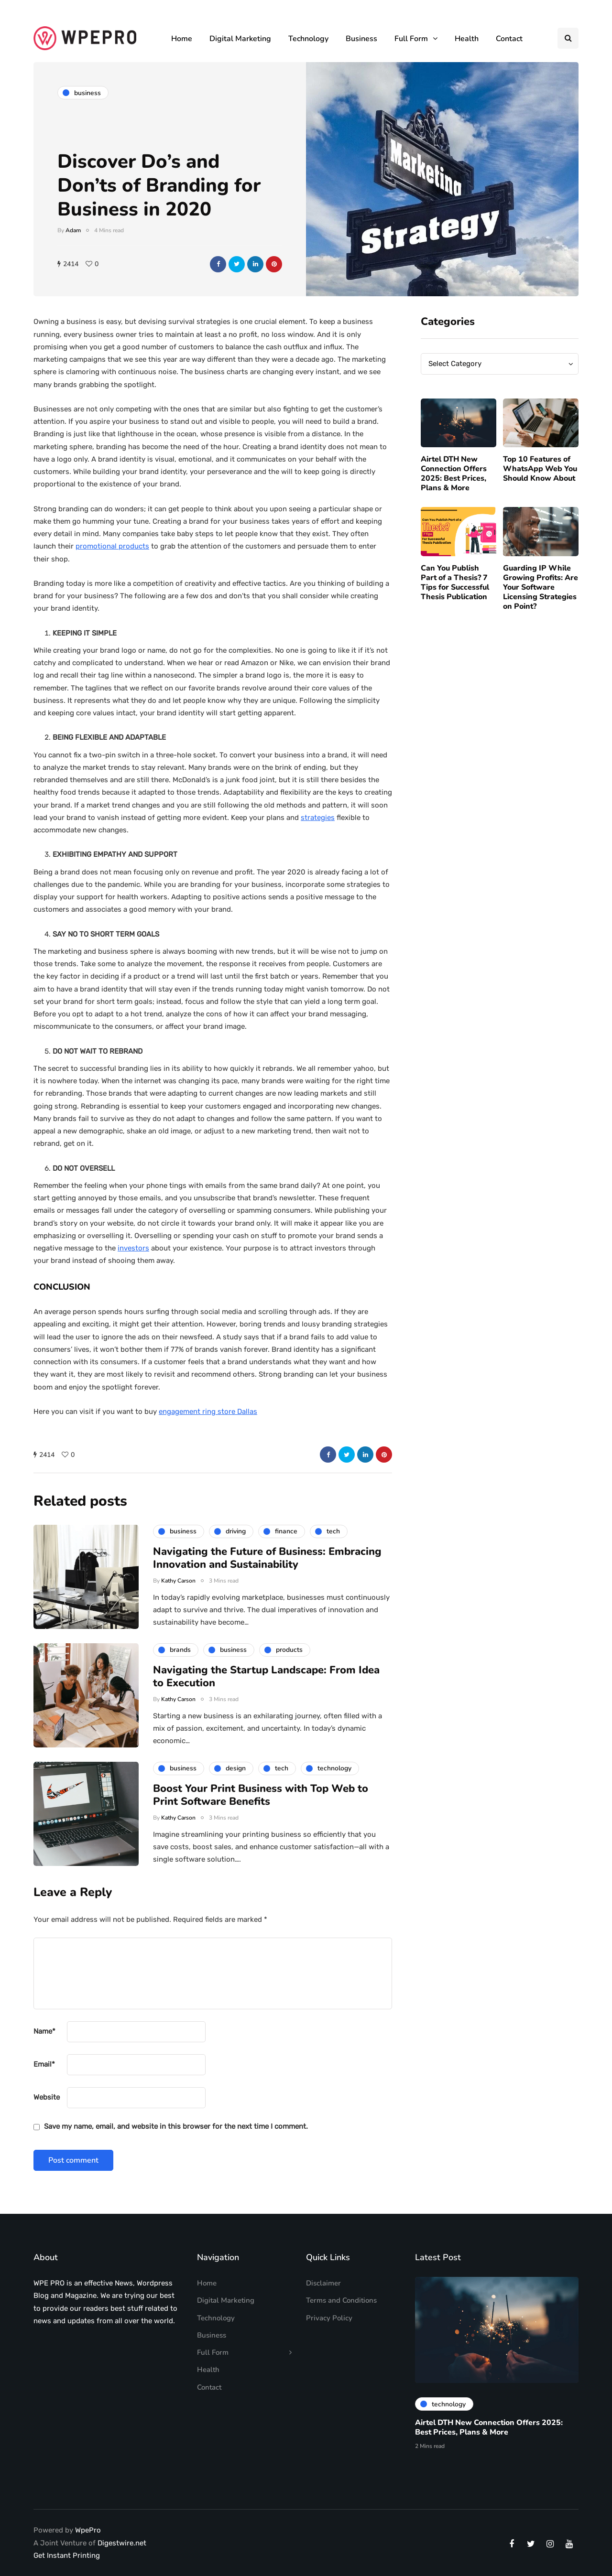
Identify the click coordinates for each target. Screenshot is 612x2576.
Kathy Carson (178, 1597)
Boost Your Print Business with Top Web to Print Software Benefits (260, 1812)
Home (181, 38)
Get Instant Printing (66, 2555)
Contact (509, 38)
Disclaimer (323, 2283)
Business (361, 38)
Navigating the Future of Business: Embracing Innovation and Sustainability (267, 1575)
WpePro (88, 2530)
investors (133, 1248)
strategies (318, 817)
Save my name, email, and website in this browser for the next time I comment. (176, 2126)
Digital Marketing (240, 38)
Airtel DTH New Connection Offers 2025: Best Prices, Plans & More (454, 490)
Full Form (411, 38)
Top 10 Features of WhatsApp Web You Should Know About (540, 486)
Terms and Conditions (341, 2300)
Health (467, 38)
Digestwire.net (122, 2543)
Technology (308, 38)
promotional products (112, 546)
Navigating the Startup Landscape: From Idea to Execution (266, 1693)
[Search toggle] (568, 38)
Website (46, 2097)
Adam (73, 230)
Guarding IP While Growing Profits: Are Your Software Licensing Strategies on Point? (540, 604)
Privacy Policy (329, 2318)
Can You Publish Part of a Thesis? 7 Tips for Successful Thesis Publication (455, 599)
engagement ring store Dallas (208, 1411)
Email (44, 2064)
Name (44, 2031)
